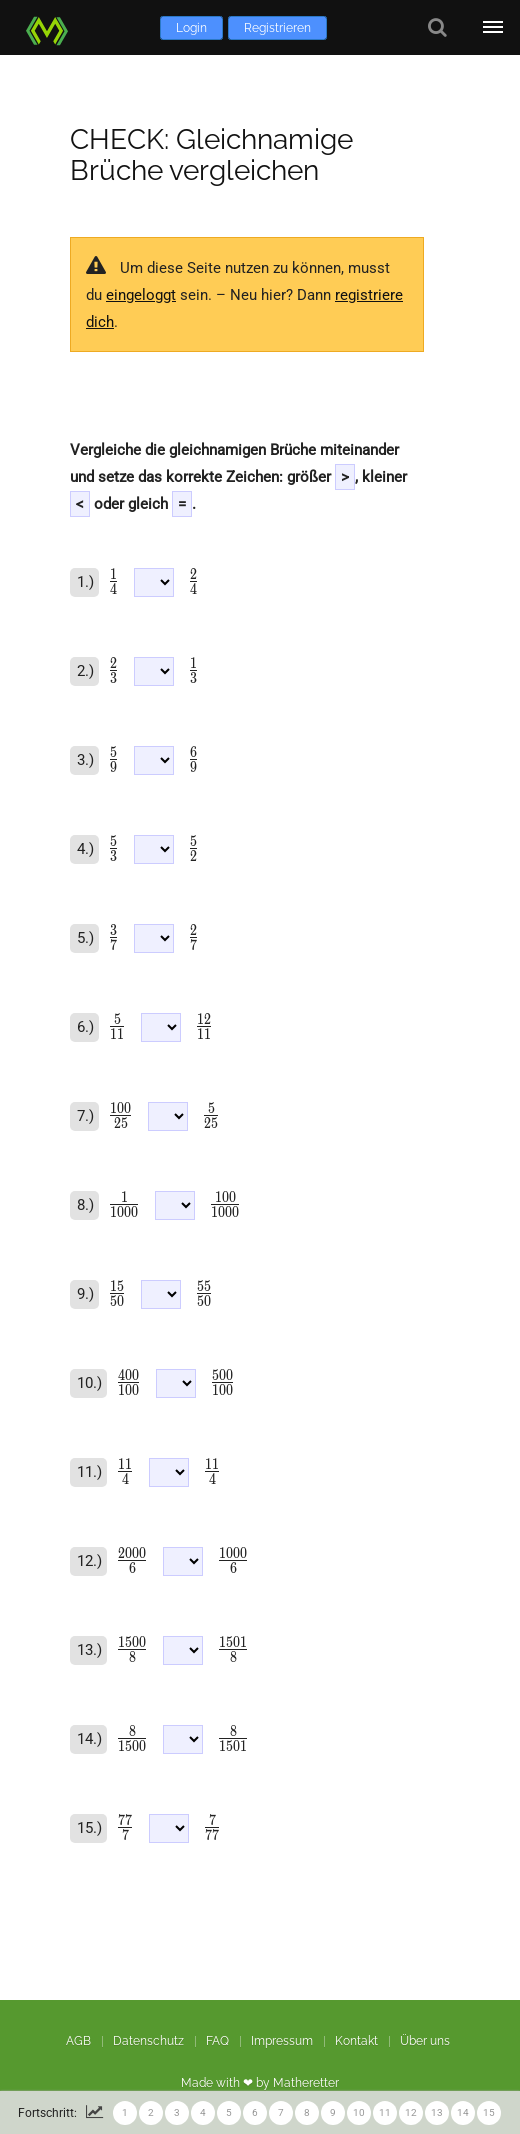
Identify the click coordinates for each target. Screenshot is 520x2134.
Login (191, 28)
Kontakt (356, 2041)
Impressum (282, 2041)
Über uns (425, 2041)
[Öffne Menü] (492, 27)
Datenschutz (148, 2041)
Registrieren (277, 28)
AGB (78, 2041)
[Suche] (437, 27)
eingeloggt (141, 295)
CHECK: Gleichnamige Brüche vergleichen (211, 155)
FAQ (217, 2041)
